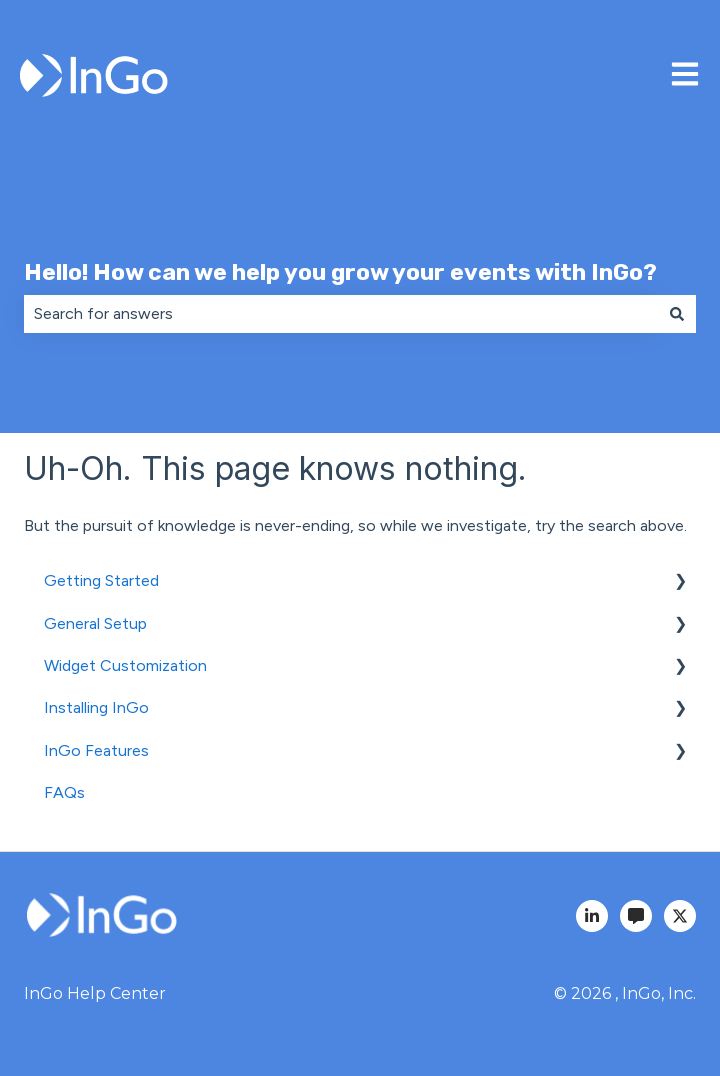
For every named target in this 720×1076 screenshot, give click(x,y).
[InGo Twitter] (680, 916)
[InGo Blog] (636, 916)
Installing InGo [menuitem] (96, 707)
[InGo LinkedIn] (592, 916)
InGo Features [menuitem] (96, 750)
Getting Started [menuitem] (101, 580)
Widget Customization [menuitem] (125, 665)
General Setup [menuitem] (95, 623)
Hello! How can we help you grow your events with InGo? (340, 272)
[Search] (677, 314)
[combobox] (341, 314)
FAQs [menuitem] (64, 792)
